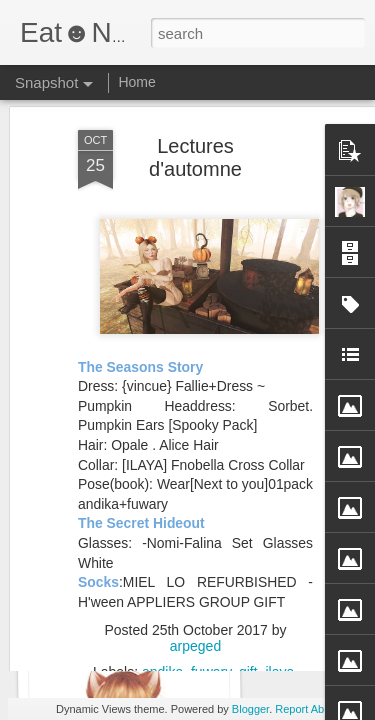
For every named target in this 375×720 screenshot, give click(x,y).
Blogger (250, 709)
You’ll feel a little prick (128, 627)
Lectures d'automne (195, 105)
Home (136, 82)
